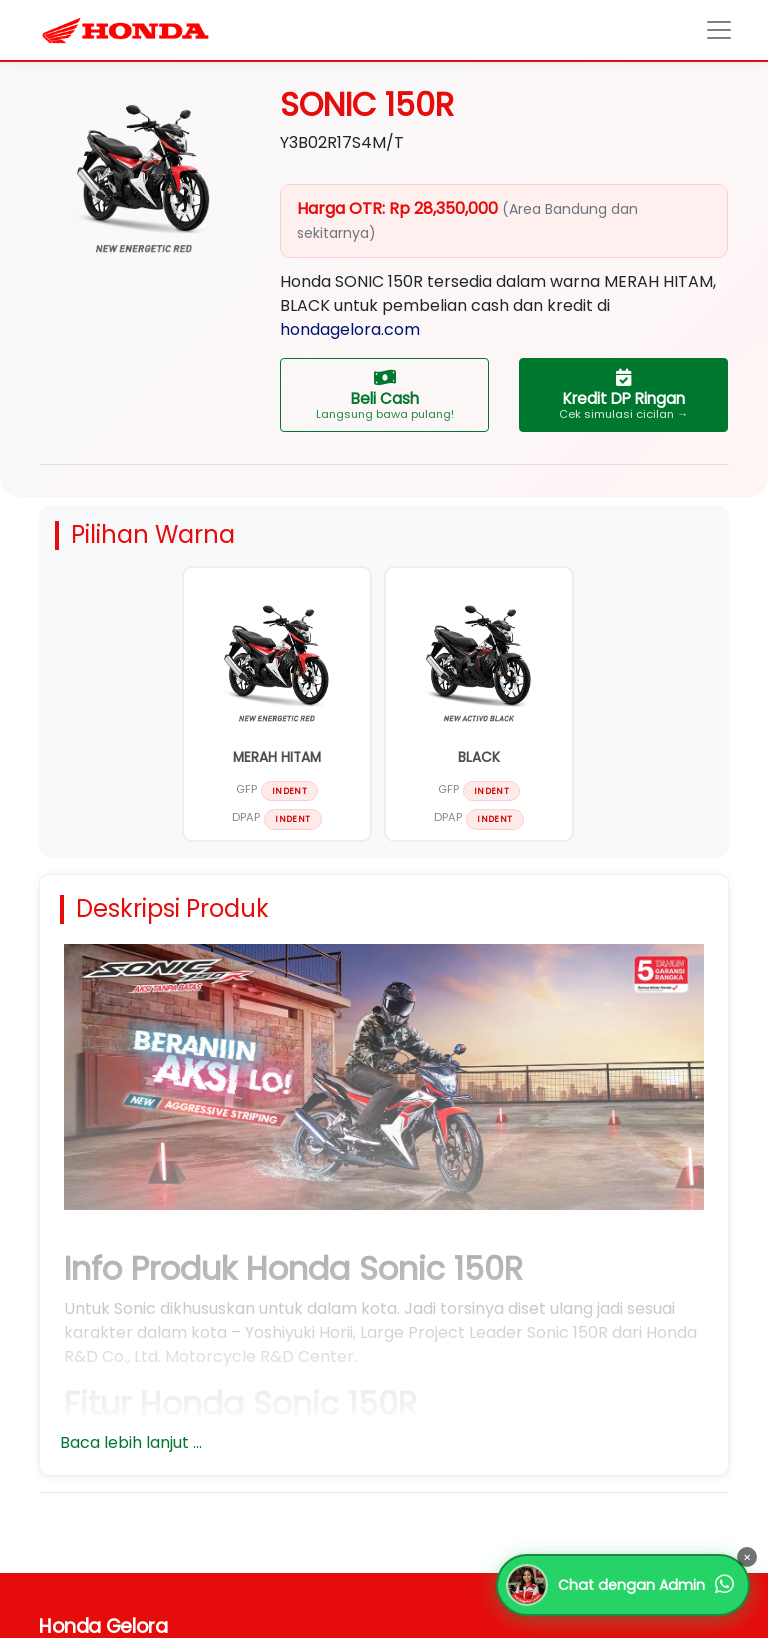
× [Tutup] (747, 1557)
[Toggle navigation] (719, 30)
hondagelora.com (350, 329)
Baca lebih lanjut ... (131, 1442)
